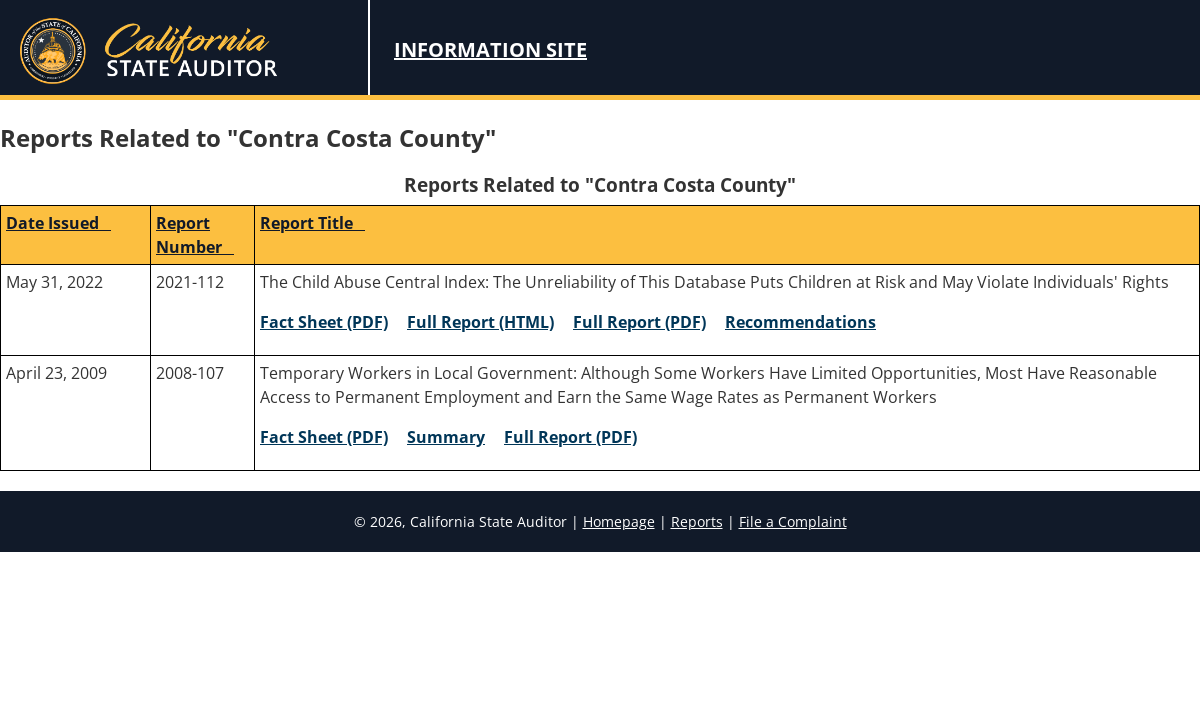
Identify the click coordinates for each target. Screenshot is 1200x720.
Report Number (195, 235)
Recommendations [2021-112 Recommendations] (800, 322)
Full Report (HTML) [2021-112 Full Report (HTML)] (480, 322)
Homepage (619, 521)
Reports (697, 521)
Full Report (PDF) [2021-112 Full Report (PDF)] (639, 322)
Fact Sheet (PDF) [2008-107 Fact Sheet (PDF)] (324, 437)
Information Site (490, 49)
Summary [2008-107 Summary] (446, 437)
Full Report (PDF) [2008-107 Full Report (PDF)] (570, 437)
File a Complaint (793, 521)
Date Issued (58, 223)
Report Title (312, 223)
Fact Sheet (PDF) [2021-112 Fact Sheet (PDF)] (324, 322)
